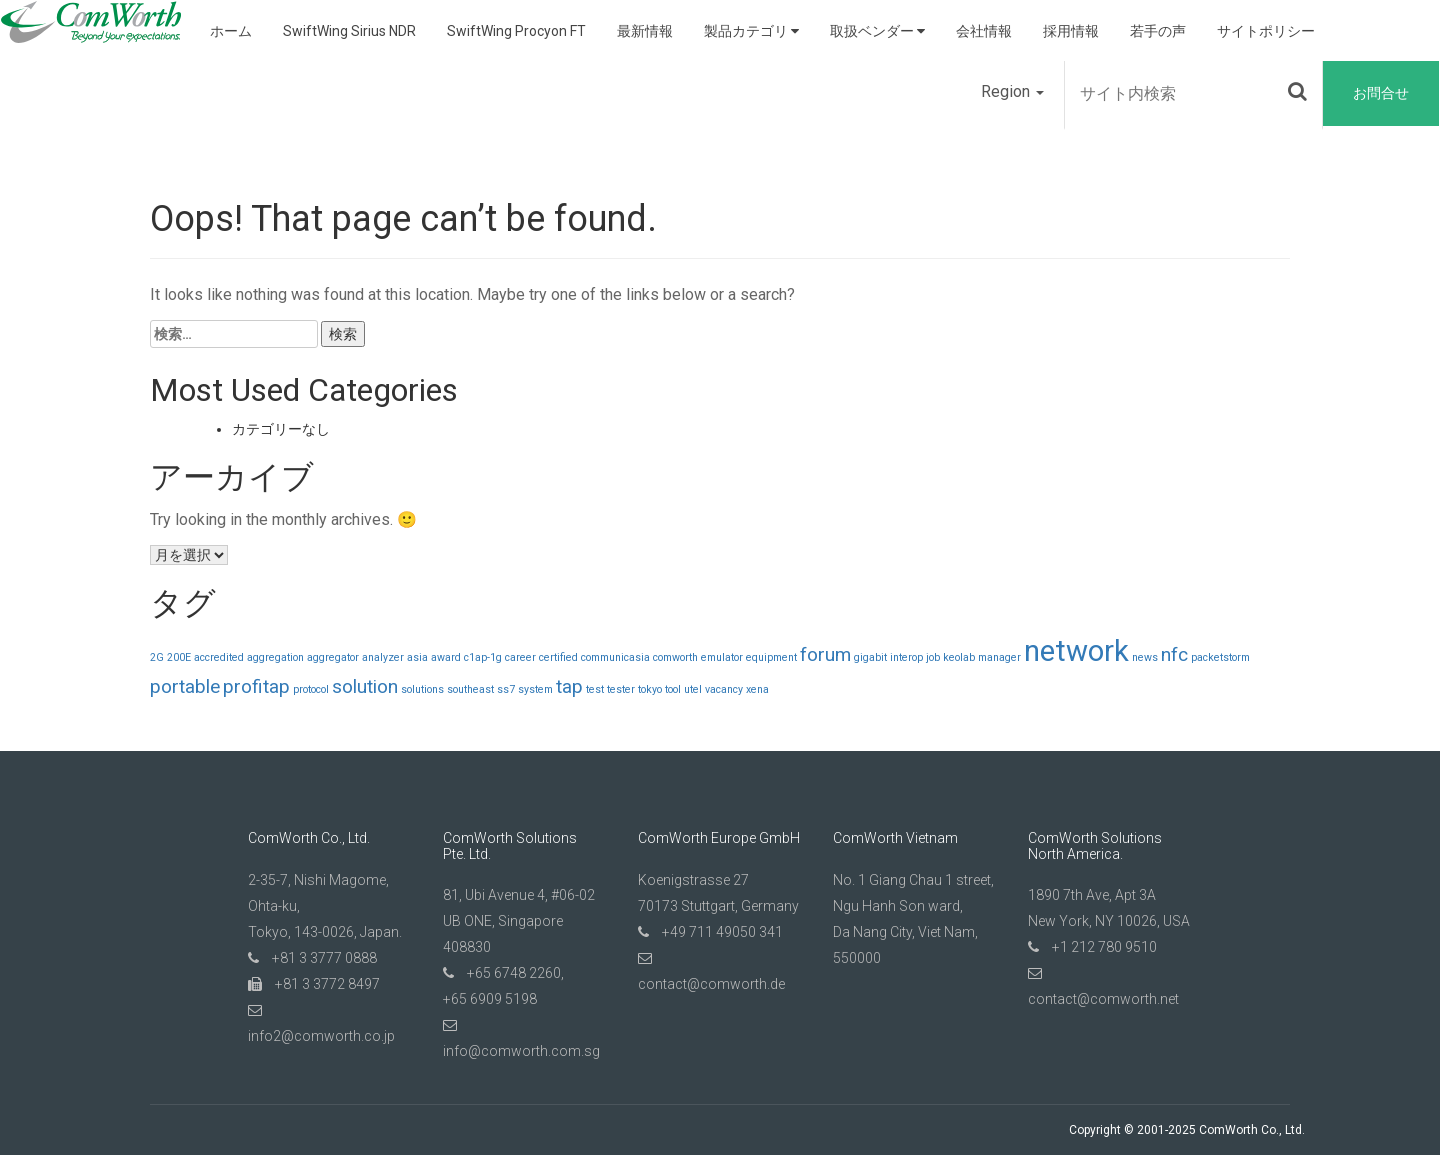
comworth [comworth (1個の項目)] (675, 657)
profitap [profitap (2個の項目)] (256, 686)
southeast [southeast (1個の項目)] (470, 689)
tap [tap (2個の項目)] (569, 686)
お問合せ (1381, 93)
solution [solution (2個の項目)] (365, 686)
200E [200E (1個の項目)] (179, 657)
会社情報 (984, 31)
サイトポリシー (1266, 31)
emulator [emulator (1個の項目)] (722, 657)
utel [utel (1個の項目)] (693, 689)
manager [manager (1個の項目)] (999, 657)
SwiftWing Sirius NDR (349, 31)
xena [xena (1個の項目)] (757, 689)
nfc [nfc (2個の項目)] (1174, 654)
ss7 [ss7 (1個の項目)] (506, 689)
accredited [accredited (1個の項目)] (219, 657)
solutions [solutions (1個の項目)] (422, 689)
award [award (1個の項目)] (446, 657)
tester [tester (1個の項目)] (621, 689)
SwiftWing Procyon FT (516, 31)
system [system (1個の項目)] (535, 689)
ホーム (231, 31)
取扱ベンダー (877, 31)
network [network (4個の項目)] (1076, 651)
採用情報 (1071, 31)
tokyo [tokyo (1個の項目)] (650, 689)
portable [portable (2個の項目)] (185, 686)
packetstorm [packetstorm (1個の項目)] (1220, 657)
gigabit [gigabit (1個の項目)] (870, 657)
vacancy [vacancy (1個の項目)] (724, 689)
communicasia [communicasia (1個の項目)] (615, 657)
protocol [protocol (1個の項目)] (311, 689)
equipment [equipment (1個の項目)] (771, 657)
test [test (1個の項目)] (595, 689)
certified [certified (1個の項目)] (558, 657)
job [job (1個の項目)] (933, 657)
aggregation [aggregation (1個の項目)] (275, 657)
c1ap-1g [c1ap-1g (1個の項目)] (483, 657)
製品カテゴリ (751, 31)
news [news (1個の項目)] (1145, 657)
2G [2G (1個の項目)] (157, 657)
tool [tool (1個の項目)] (673, 689)
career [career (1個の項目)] (520, 657)
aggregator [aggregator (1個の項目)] (333, 657)
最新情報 (645, 31)
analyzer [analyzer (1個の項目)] (383, 657)
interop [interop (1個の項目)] (906, 657)
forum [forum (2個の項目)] (825, 654)
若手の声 (1158, 31)
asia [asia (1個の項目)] (417, 657)
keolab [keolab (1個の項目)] (959, 657)
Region (1012, 91)
